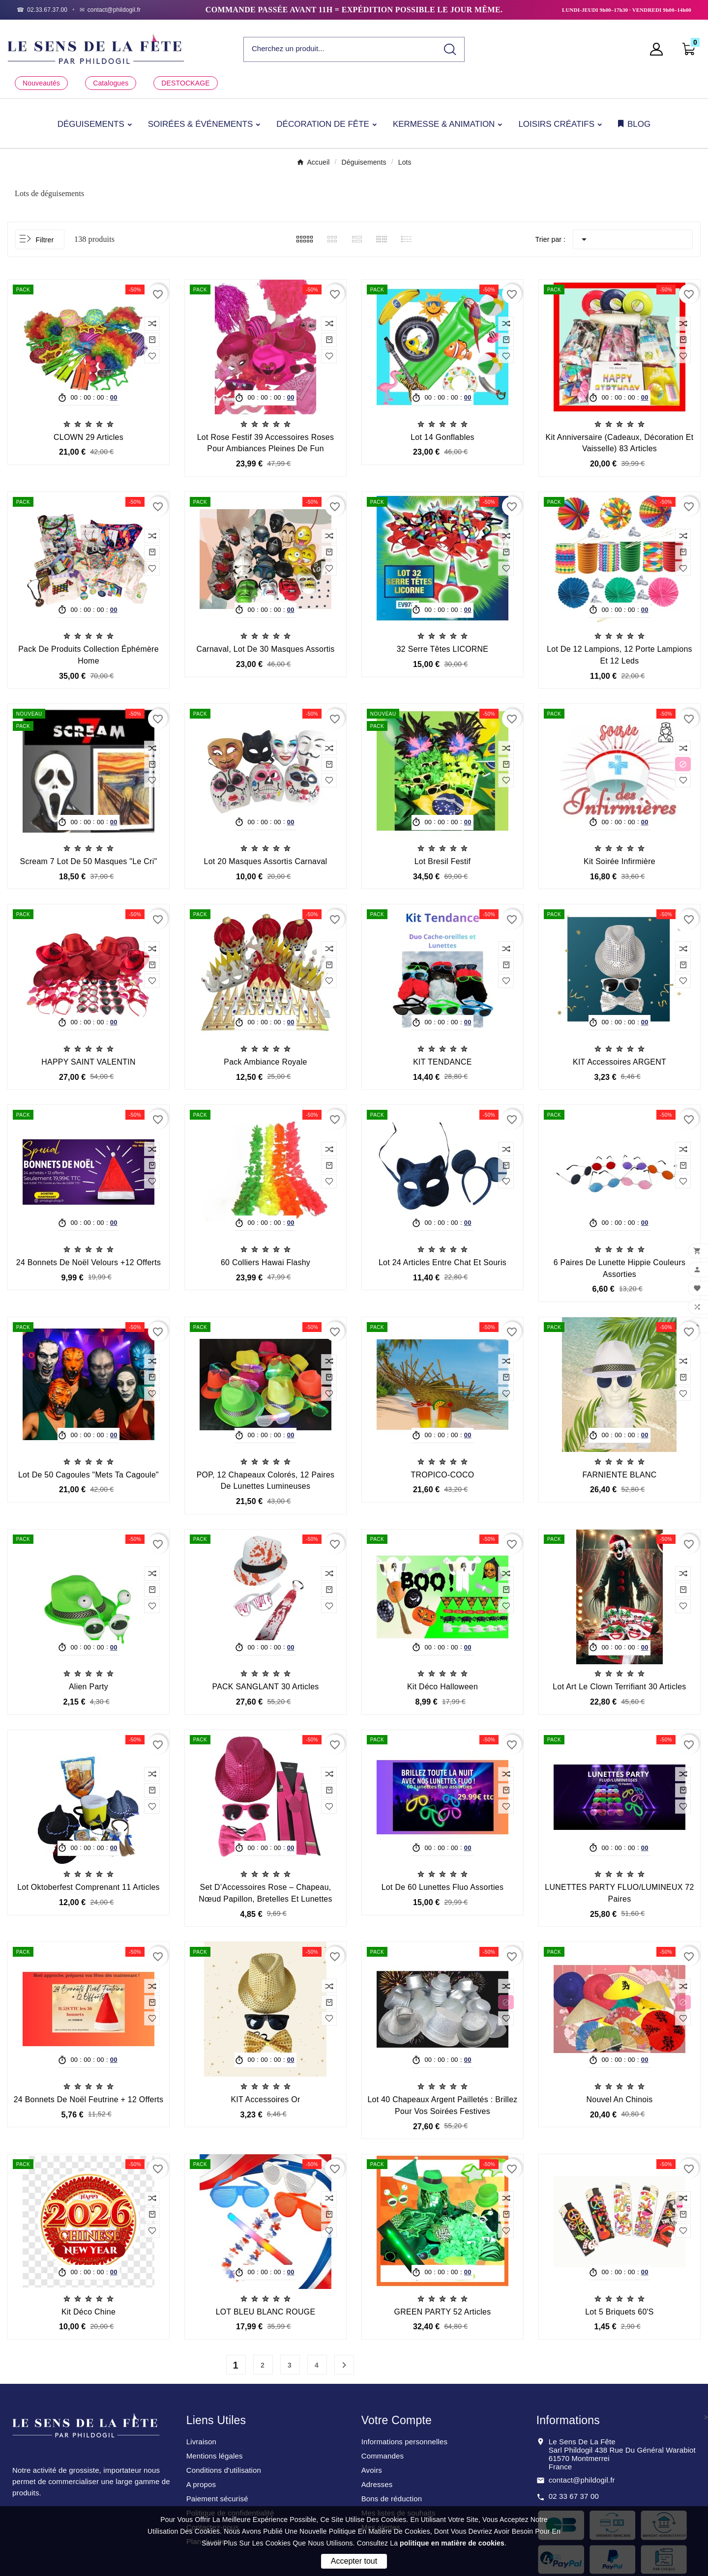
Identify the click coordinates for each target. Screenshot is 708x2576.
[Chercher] (340, 48)
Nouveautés (41, 83)
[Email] (110, 9)
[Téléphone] (42, 9)
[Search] (450, 49)
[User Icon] (659, 49)
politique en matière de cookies (452, 2543)
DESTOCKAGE (185, 83)
